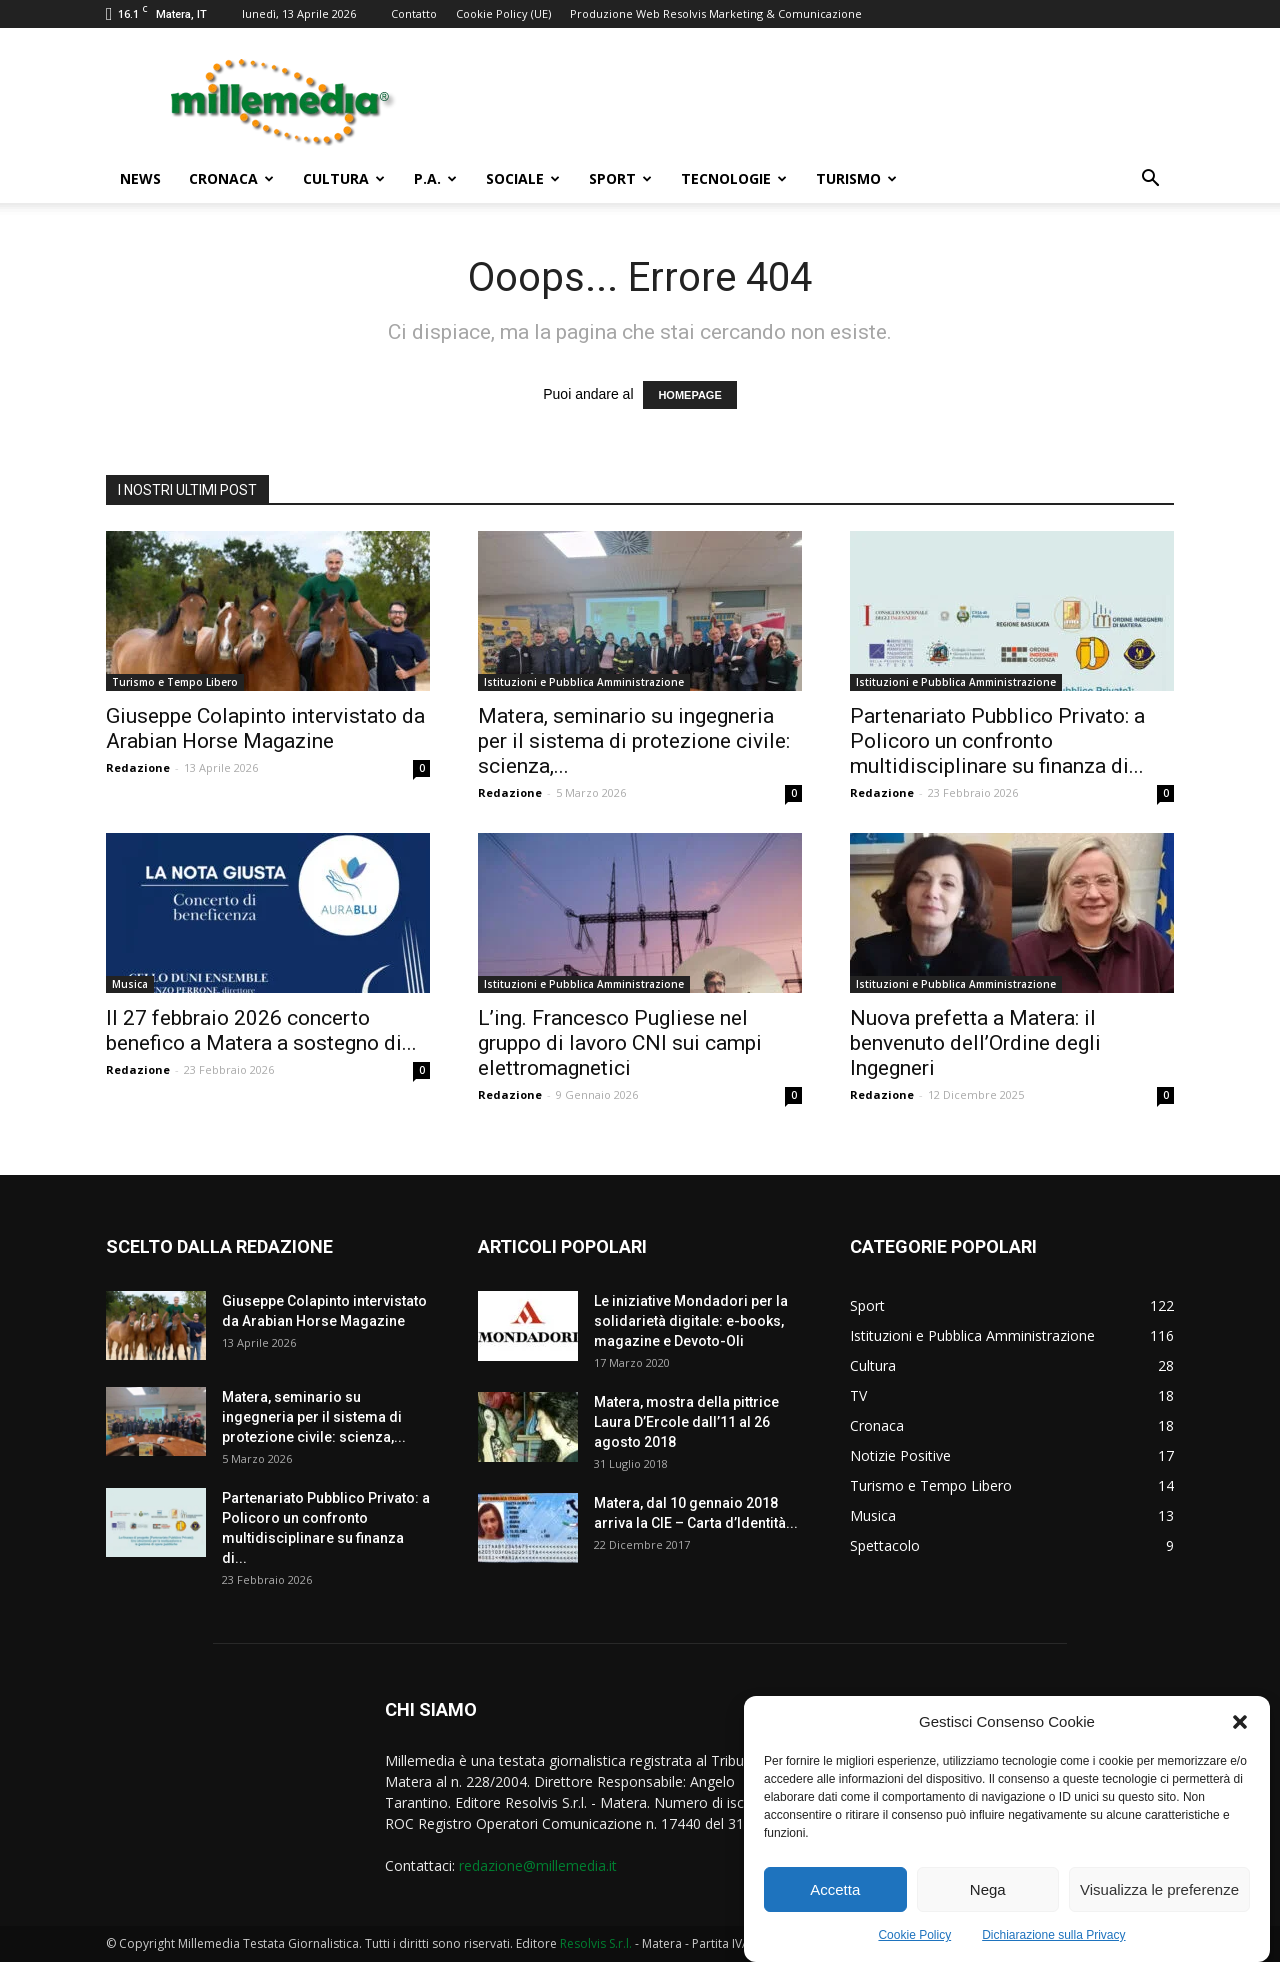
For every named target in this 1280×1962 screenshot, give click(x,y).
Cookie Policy (914, 1941)
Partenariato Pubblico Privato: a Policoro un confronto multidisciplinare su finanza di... (997, 741)
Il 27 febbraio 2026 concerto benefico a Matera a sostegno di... (261, 1030)
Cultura (344, 178)
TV (858, 1395)
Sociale (523, 178)
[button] (1240, 1727)
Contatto (414, 13)
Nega (988, 1894)
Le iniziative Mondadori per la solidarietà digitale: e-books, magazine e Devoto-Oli (691, 1321)
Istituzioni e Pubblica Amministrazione (584, 682)
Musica (130, 984)
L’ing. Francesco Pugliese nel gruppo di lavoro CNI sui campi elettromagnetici (620, 1043)
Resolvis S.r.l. (596, 1943)
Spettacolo (885, 1545)
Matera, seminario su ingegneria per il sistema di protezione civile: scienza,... (634, 741)
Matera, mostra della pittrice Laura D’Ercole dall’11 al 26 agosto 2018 (686, 1422)
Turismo (856, 178)
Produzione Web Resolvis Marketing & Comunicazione (716, 13)
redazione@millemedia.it (538, 1865)
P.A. (435, 178)
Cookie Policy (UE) (503, 13)
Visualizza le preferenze (1159, 1894)
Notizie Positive (900, 1455)
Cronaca (231, 178)
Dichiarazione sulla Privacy (1053, 1941)
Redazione (138, 767)
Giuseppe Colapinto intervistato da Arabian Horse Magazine (265, 728)
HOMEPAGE (689, 395)
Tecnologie (734, 178)
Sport (620, 178)
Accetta (835, 1894)
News (140, 178)
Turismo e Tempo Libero (175, 682)
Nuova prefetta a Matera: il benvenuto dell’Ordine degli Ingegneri (975, 1043)
